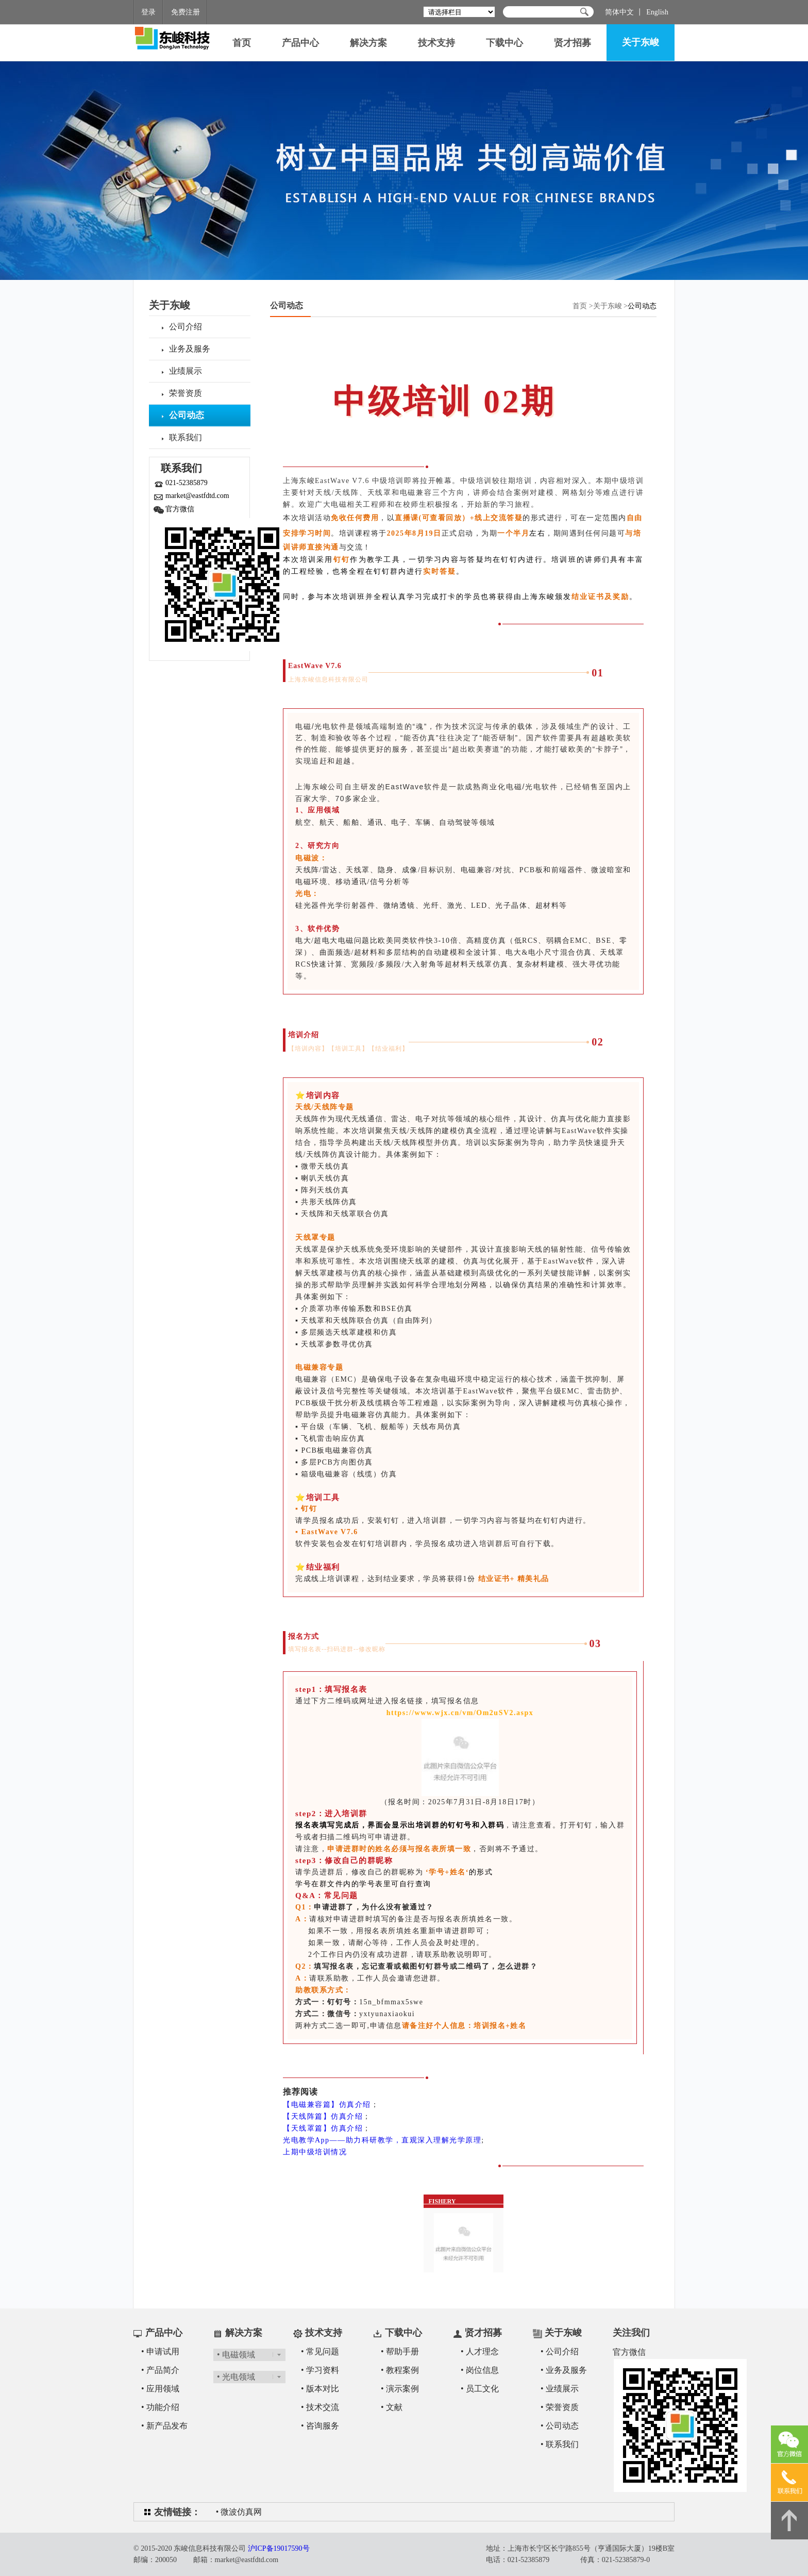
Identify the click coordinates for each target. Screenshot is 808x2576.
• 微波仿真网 (239, 2511)
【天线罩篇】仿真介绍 (323, 2128)
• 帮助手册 (400, 2351)
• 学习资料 (320, 2370)
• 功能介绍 (160, 2407)
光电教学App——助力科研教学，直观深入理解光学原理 (382, 2140)
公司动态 (286, 305)
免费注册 (185, 12)
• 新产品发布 (164, 2425)
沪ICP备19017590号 (279, 2548)
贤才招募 (572, 43)
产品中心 (300, 43)
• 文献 (391, 2407)
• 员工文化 (480, 2388)
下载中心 (504, 43)
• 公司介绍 (560, 2351)
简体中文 (619, 12)
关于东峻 (640, 42)
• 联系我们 (560, 2444)
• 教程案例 (400, 2370)
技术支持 (436, 43)
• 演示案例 (400, 2388)
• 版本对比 (320, 2388)
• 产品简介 (160, 2370)
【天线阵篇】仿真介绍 (323, 2116)
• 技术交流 (320, 2407)
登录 (148, 12)
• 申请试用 (160, 2351)
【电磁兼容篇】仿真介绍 (327, 2104)
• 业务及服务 (564, 2370)
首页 (241, 43)
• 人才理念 (480, 2351)
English (657, 12)
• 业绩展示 (560, 2388)
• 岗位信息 (480, 2370)
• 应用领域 (160, 2388)
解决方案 (368, 43)
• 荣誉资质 (560, 2407)
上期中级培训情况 (315, 2152)
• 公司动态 (560, 2425)
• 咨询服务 (320, 2425)
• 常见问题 (320, 2351)
